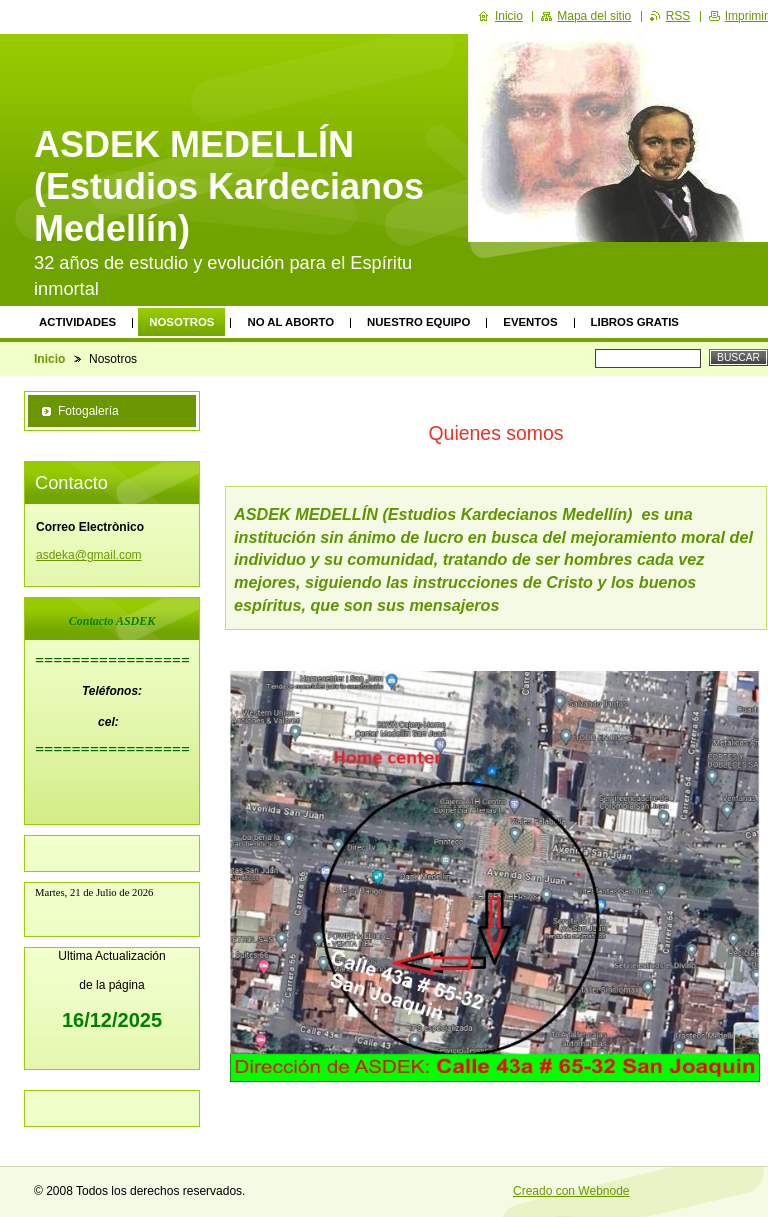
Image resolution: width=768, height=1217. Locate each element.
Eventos (530, 322)
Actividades (77, 322)
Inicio (49, 359)
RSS (678, 16)
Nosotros (181, 322)
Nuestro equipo (418, 322)
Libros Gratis (635, 322)
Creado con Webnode (571, 1191)
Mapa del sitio (594, 16)
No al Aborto (290, 322)
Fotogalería (88, 411)
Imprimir (746, 16)
